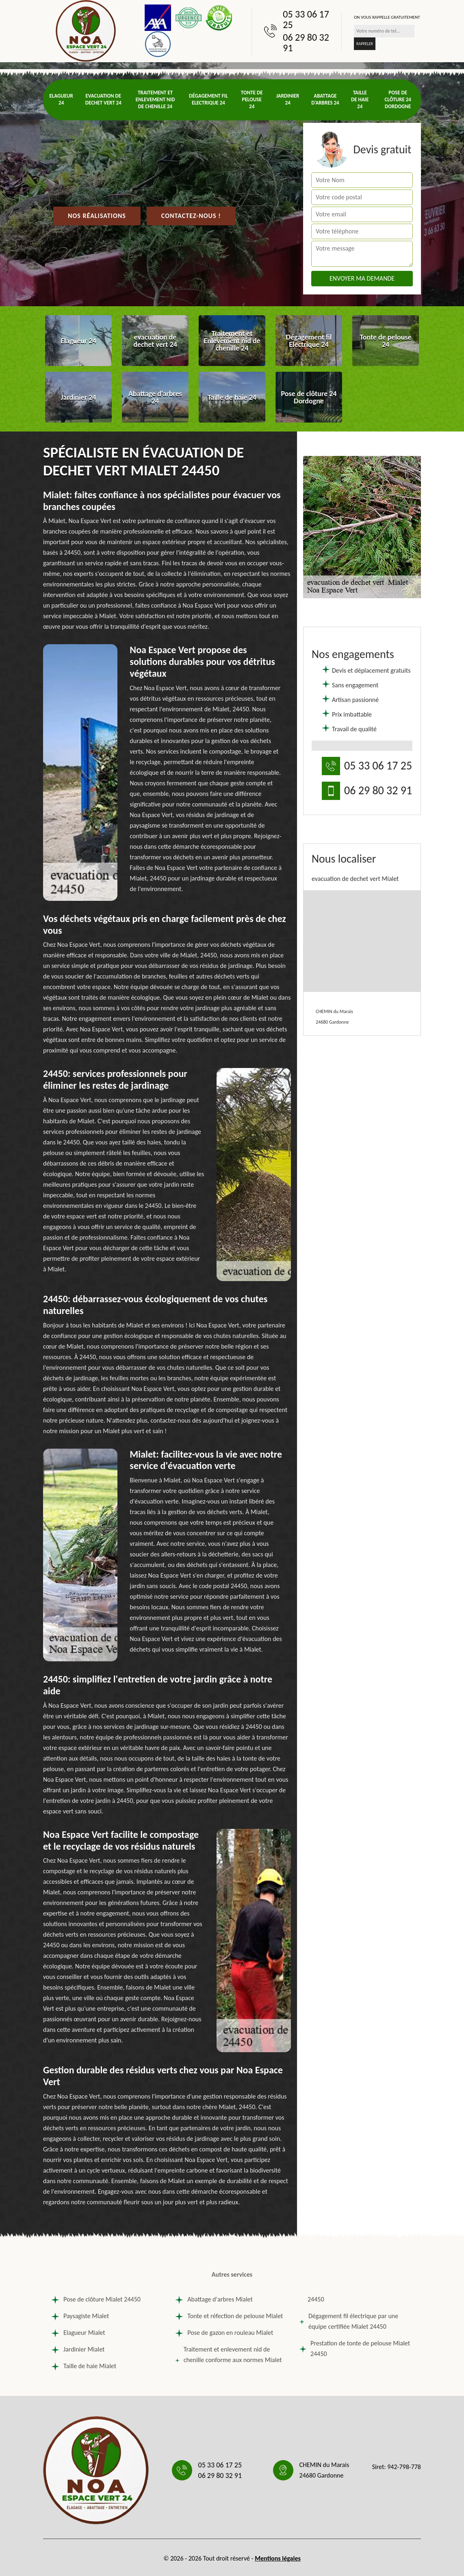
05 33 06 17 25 (306, 19)
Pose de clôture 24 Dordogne (398, 99)
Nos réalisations (97, 216)
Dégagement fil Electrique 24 (208, 99)
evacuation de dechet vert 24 (103, 99)
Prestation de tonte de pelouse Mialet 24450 (354, 2348)
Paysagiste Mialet (80, 2316)
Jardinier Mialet (77, 2349)
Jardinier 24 (287, 99)
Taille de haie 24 (360, 99)
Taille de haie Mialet (83, 2366)
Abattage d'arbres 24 (325, 99)
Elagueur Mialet (78, 2333)
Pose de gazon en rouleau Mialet (224, 2333)
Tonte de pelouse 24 (252, 99)
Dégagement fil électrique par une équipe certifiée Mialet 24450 (349, 2321)
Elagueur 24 (61, 99)
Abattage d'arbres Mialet (213, 2299)
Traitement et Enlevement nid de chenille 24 (155, 99)
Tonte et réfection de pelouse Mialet (229, 2316)
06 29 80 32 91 (306, 42)
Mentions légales (278, 2558)
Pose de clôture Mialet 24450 (96, 2299)
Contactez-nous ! (191, 216)
